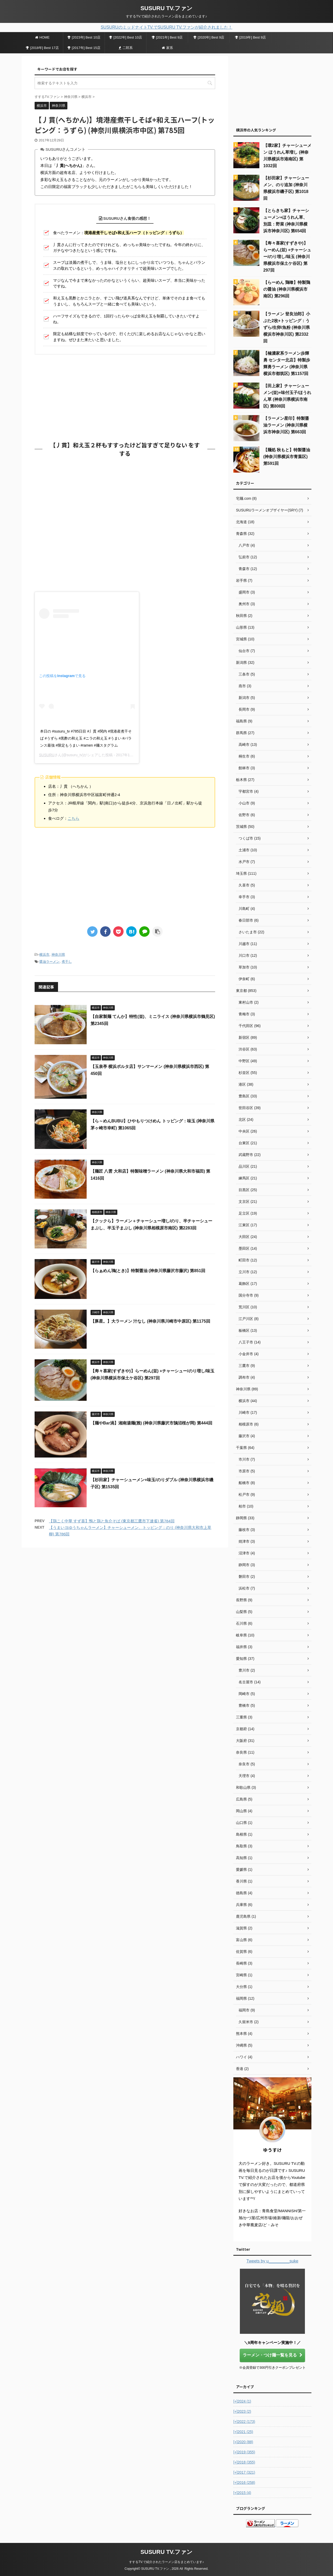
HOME (42, 37)
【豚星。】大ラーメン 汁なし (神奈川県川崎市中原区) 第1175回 (150, 1321)
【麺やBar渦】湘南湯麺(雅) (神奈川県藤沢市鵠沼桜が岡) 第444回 (151, 1423)
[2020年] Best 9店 (209, 37)
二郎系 (126, 48)
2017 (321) (244, 2472)
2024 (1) (242, 2401)
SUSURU (46, 755)
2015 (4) (242, 2493)
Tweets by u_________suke (272, 2261)
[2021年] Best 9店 (167, 37)
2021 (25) (243, 2432)
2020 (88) (243, 2442)
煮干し (67, 962)
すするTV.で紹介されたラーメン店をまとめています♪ (166, 2562)
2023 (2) (242, 2411)
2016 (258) (244, 2482)
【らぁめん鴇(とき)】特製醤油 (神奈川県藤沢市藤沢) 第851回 (148, 1270)
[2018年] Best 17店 (42, 48)
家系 (167, 48)
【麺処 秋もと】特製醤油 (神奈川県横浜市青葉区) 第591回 (286, 457)
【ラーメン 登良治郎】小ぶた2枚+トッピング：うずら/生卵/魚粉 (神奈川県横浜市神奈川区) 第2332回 (286, 327)
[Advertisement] (125, 396)
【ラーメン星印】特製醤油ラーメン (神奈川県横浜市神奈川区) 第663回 (286, 425)
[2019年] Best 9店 (250, 37)
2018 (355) (244, 2462)
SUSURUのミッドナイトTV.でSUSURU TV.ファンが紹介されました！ (166, 27)
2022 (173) (244, 2421)
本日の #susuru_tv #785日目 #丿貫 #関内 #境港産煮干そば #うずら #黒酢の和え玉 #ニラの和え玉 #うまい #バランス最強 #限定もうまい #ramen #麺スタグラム (86, 738)
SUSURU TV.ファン (166, 8)
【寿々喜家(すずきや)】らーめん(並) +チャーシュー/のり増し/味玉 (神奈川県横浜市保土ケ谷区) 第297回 (287, 256)
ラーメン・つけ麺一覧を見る (272, 2355)
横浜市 (44, 954)
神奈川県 (58, 954)
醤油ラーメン (49, 962)
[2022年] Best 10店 (125, 37)
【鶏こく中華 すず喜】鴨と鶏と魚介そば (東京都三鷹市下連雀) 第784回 (112, 1521)
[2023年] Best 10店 (83, 37)
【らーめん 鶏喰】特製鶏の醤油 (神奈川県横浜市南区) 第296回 (286, 289)
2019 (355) (244, 2452)
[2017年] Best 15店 (83, 48)
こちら (73, 818)
